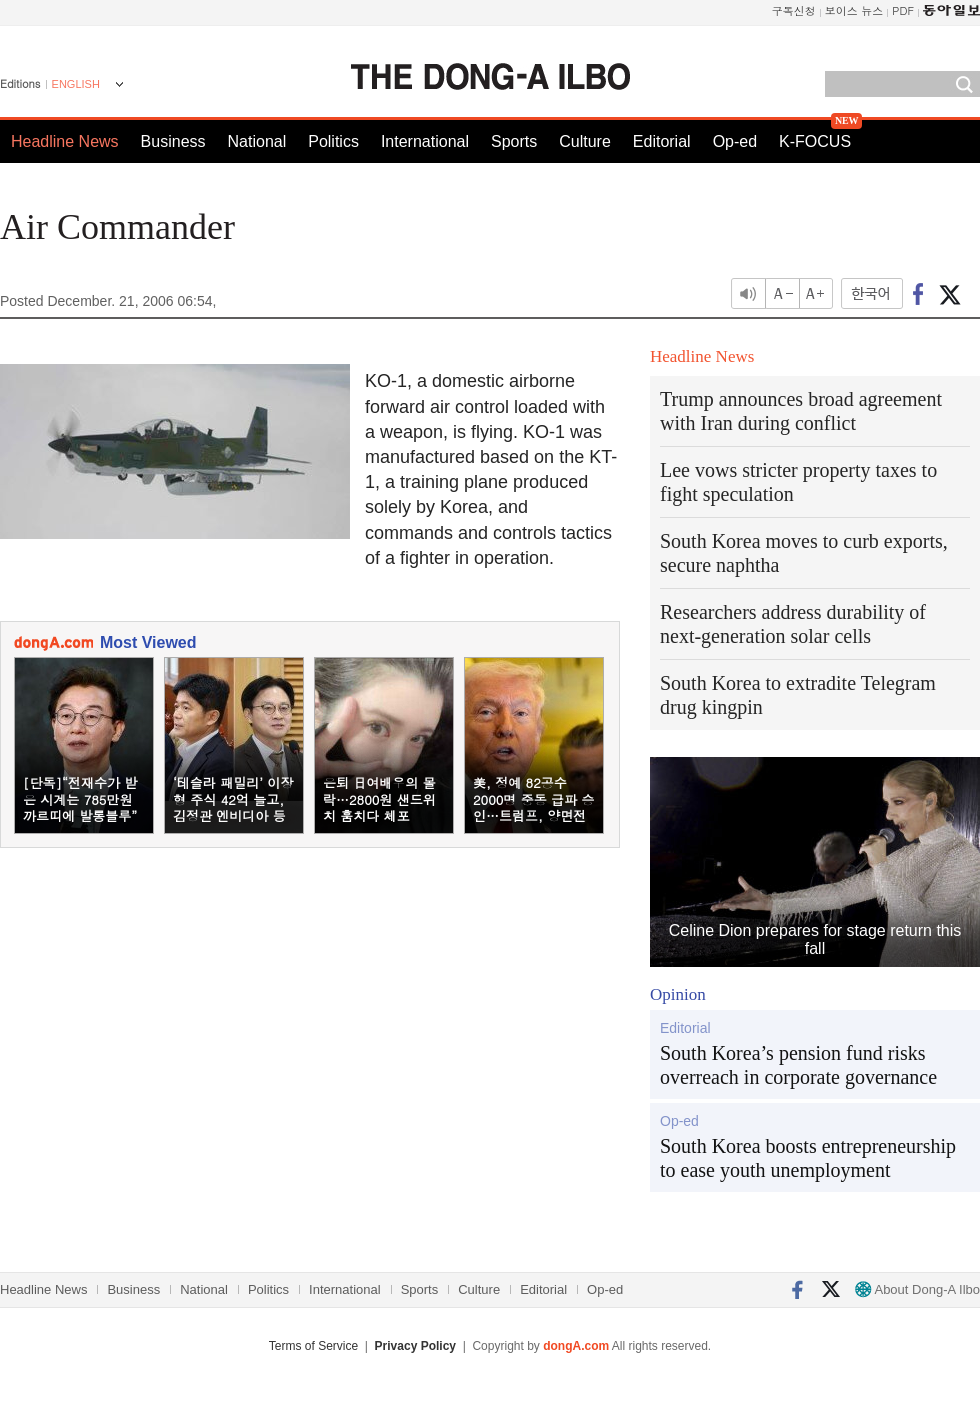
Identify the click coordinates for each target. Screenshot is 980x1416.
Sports (514, 141)
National (257, 141)
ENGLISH (76, 84)
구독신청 (794, 10)
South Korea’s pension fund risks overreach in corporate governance (798, 1065)
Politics (333, 141)
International (425, 141)
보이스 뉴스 (854, 10)
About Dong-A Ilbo (917, 1289)
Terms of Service (313, 1346)
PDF (903, 10)
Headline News (65, 141)
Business (173, 141)
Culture (585, 141)
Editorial (662, 141)
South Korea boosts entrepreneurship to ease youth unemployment (808, 1158)
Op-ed (735, 141)
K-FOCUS (815, 141)
